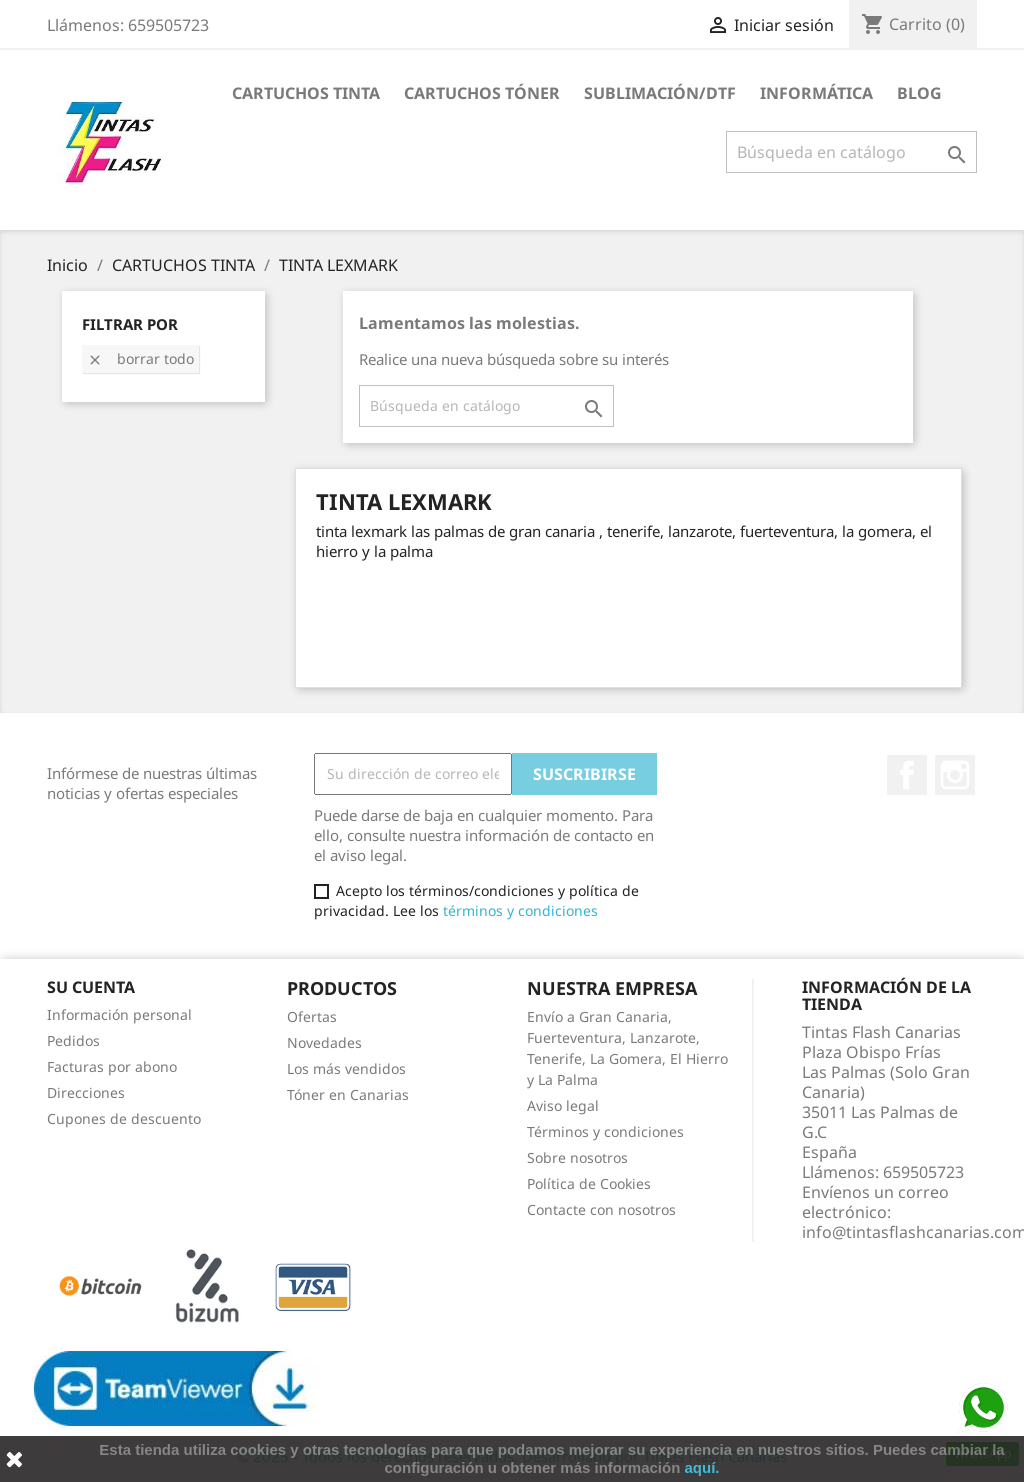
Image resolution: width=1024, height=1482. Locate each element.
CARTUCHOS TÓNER (482, 93)
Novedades (324, 1042)
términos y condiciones (520, 910)
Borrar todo (140, 358)
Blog (919, 93)
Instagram (955, 775)
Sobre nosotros (577, 1157)
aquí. (702, 1467)
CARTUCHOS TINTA (306, 93)
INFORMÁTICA (816, 93)
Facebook (907, 775)
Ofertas (312, 1016)
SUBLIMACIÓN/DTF (660, 93)
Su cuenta (91, 987)
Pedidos (73, 1040)
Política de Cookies (589, 1183)
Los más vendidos (346, 1068)
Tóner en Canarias (348, 1094)
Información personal (119, 1014)
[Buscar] (851, 152)
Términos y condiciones (605, 1131)
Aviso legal (563, 1105)
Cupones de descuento (124, 1118)
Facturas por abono (112, 1066)
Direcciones (86, 1092)
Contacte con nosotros (601, 1209)
